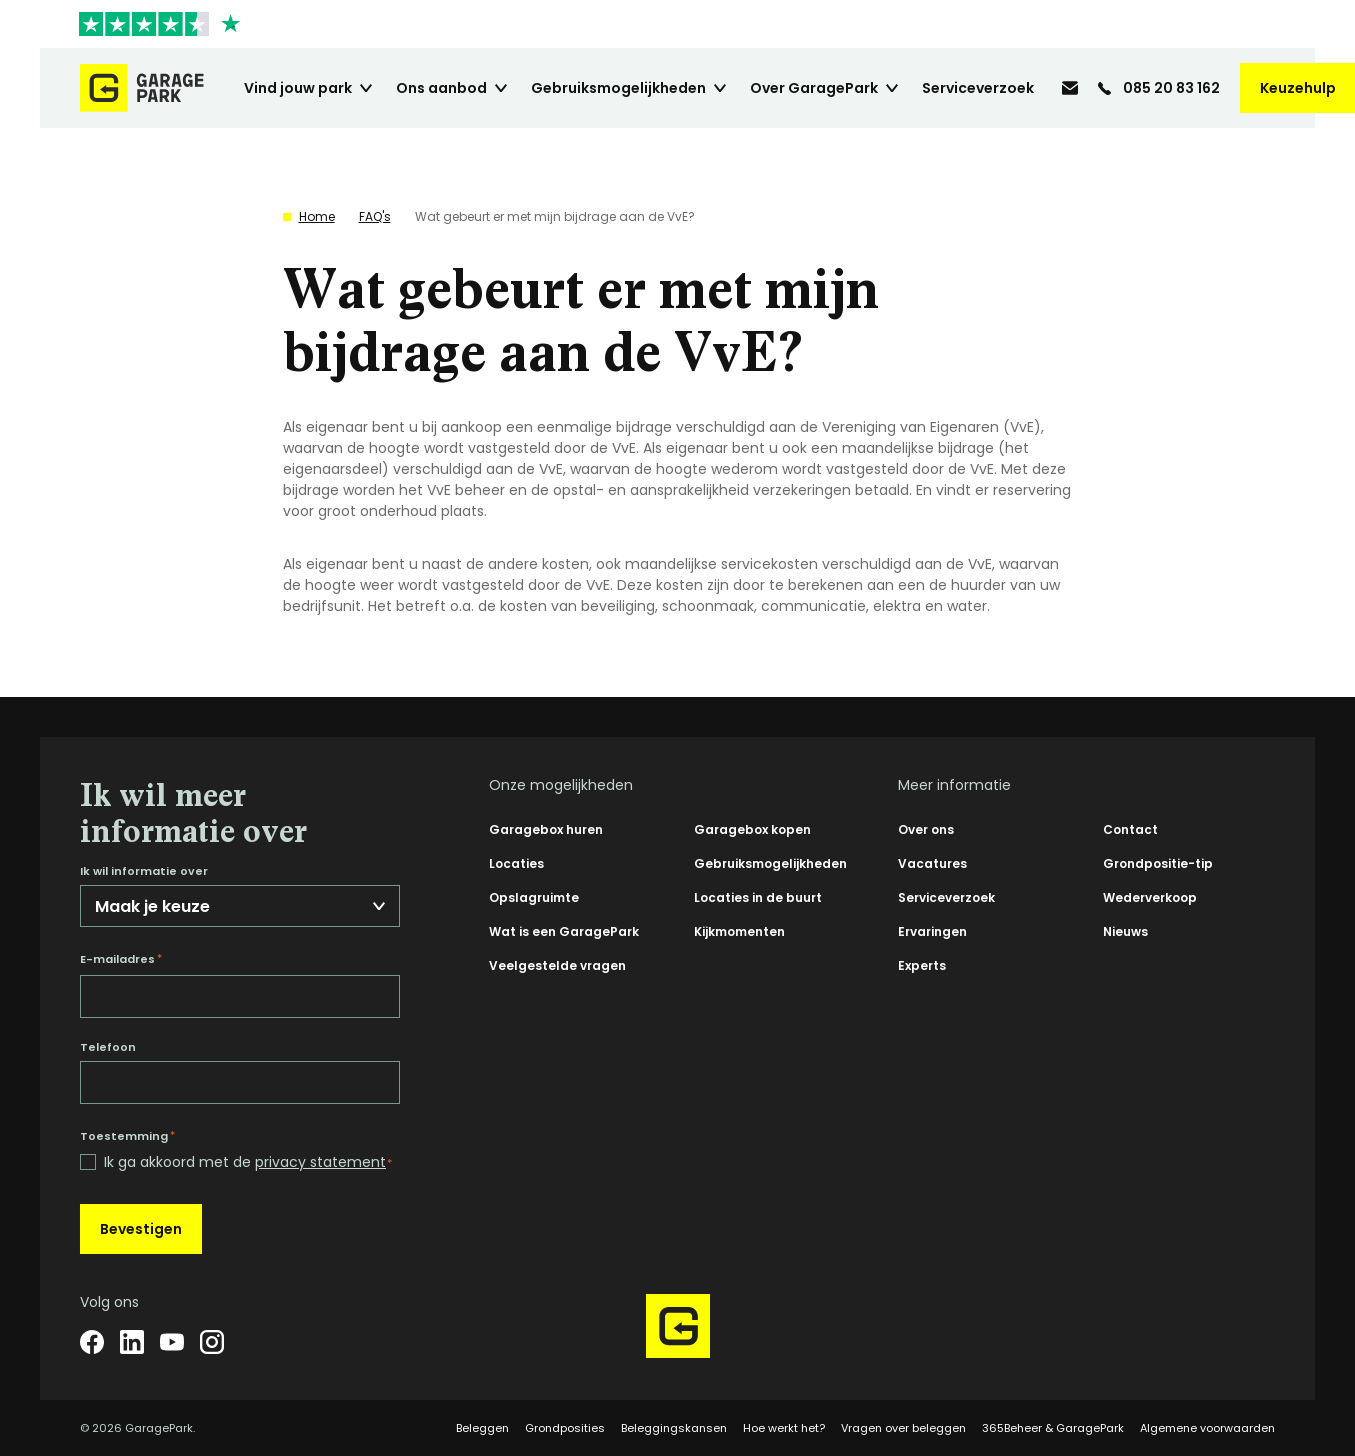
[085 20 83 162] (1159, 88)
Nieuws (1125, 931)
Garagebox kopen (752, 829)
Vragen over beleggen (903, 1428)
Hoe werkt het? (784, 1428)
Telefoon (108, 1047)
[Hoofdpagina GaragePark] (142, 88)
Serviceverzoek (946, 897)
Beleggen (482, 1428)
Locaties (516, 863)
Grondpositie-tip (1158, 863)
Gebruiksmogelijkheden (770, 863)
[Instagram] (212, 1342)
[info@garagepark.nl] (1070, 88)
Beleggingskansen (674, 1428)
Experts (922, 965)
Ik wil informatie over (144, 871)
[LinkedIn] (132, 1342)
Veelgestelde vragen (557, 965)
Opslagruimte (534, 897)
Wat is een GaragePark (564, 931)
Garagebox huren (546, 829)
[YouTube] (172, 1342)
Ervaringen (932, 931)
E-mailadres (121, 959)
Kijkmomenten (739, 931)
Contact (1130, 829)
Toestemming (127, 1136)
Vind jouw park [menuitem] (298, 88)
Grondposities (565, 1428)
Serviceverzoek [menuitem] (978, 88)
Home (317, 216)
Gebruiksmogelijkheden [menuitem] (618, 88)
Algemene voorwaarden (1207, 1428)
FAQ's (375, 216)
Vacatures (932, 863)
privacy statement (320, 1162)
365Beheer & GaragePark (1053, 1428)
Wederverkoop (1150, 897)
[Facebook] (92, 1342)
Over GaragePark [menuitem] (814, 88)
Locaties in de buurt (758, 897)
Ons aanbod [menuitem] (441, 88)
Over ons (926, 829)
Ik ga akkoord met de (248, 1162)
